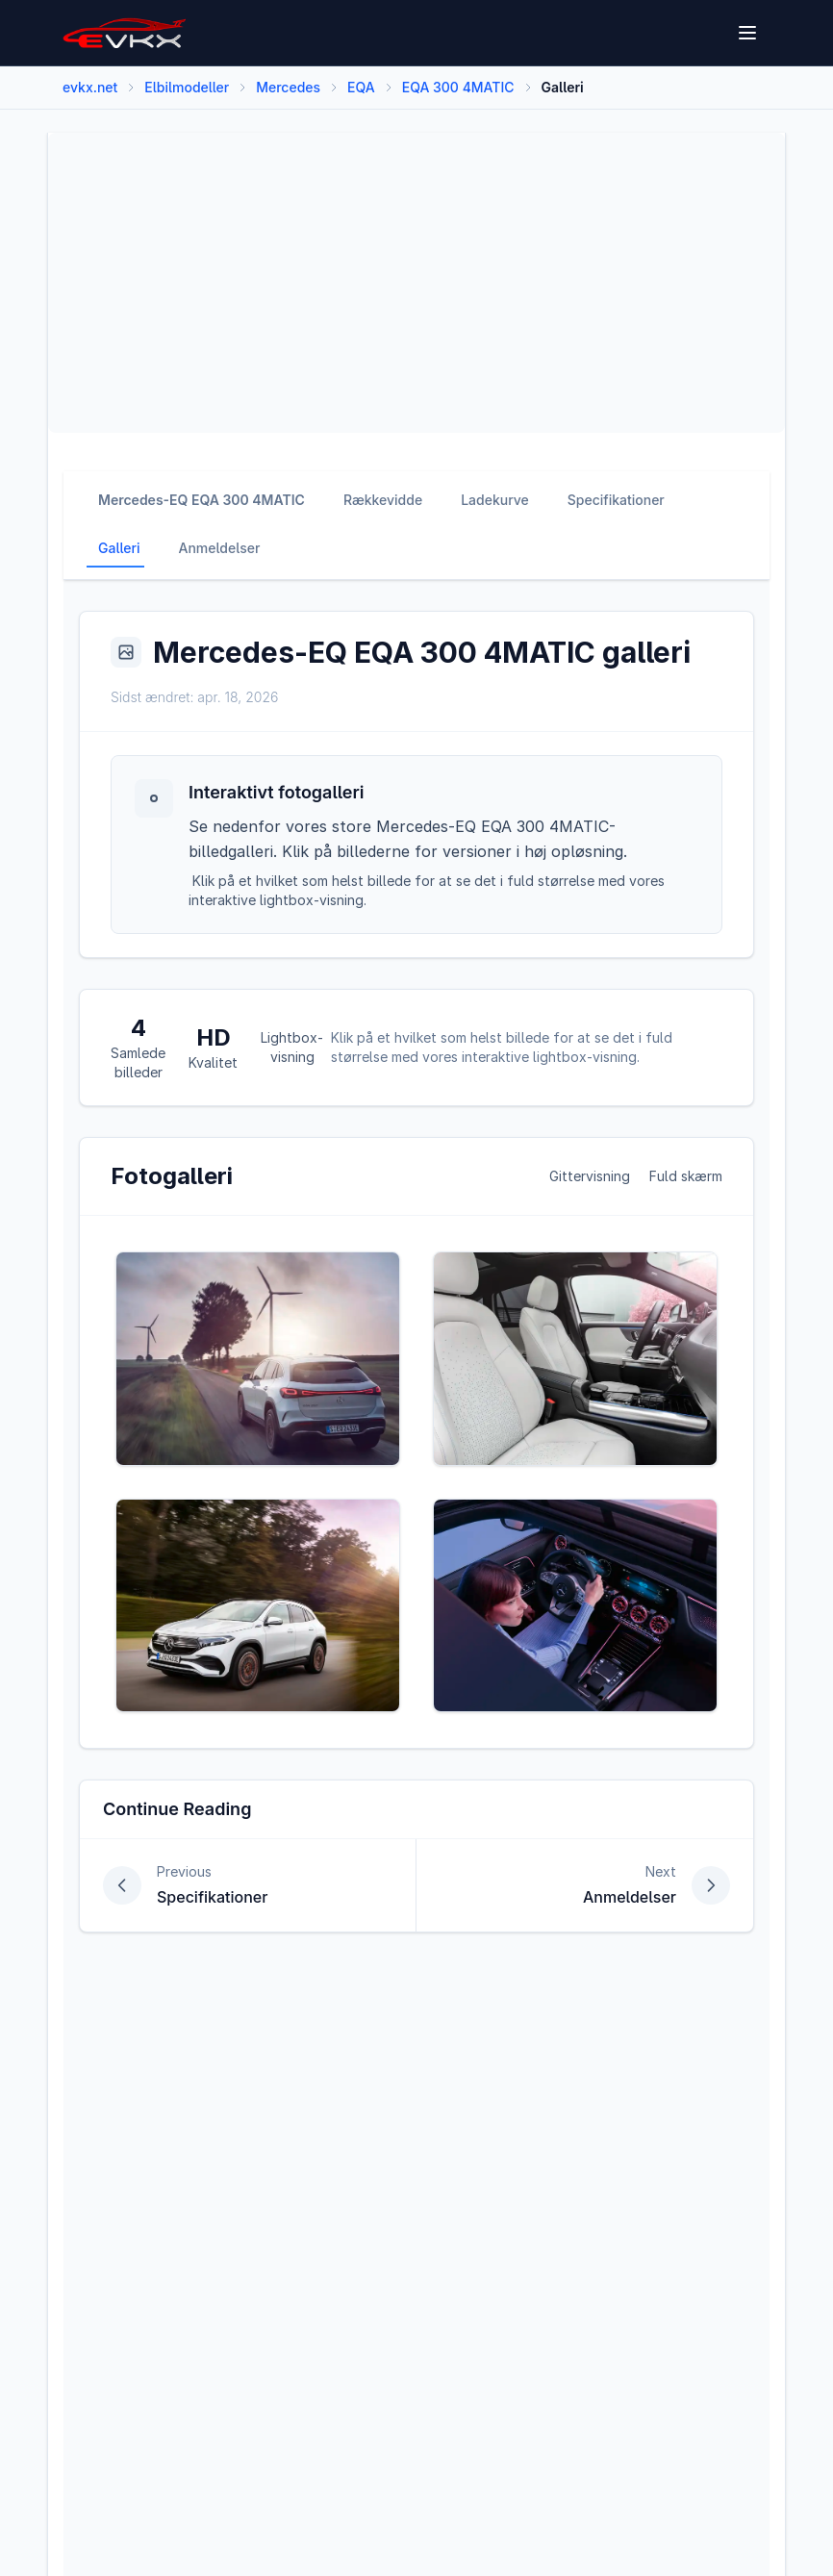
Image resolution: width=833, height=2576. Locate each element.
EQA (361, 87)
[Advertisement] (416, 282)
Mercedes (288, 87)
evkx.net (90, 87)
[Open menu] (749, 33)
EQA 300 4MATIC (458, 87)
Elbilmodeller (186, 87)
